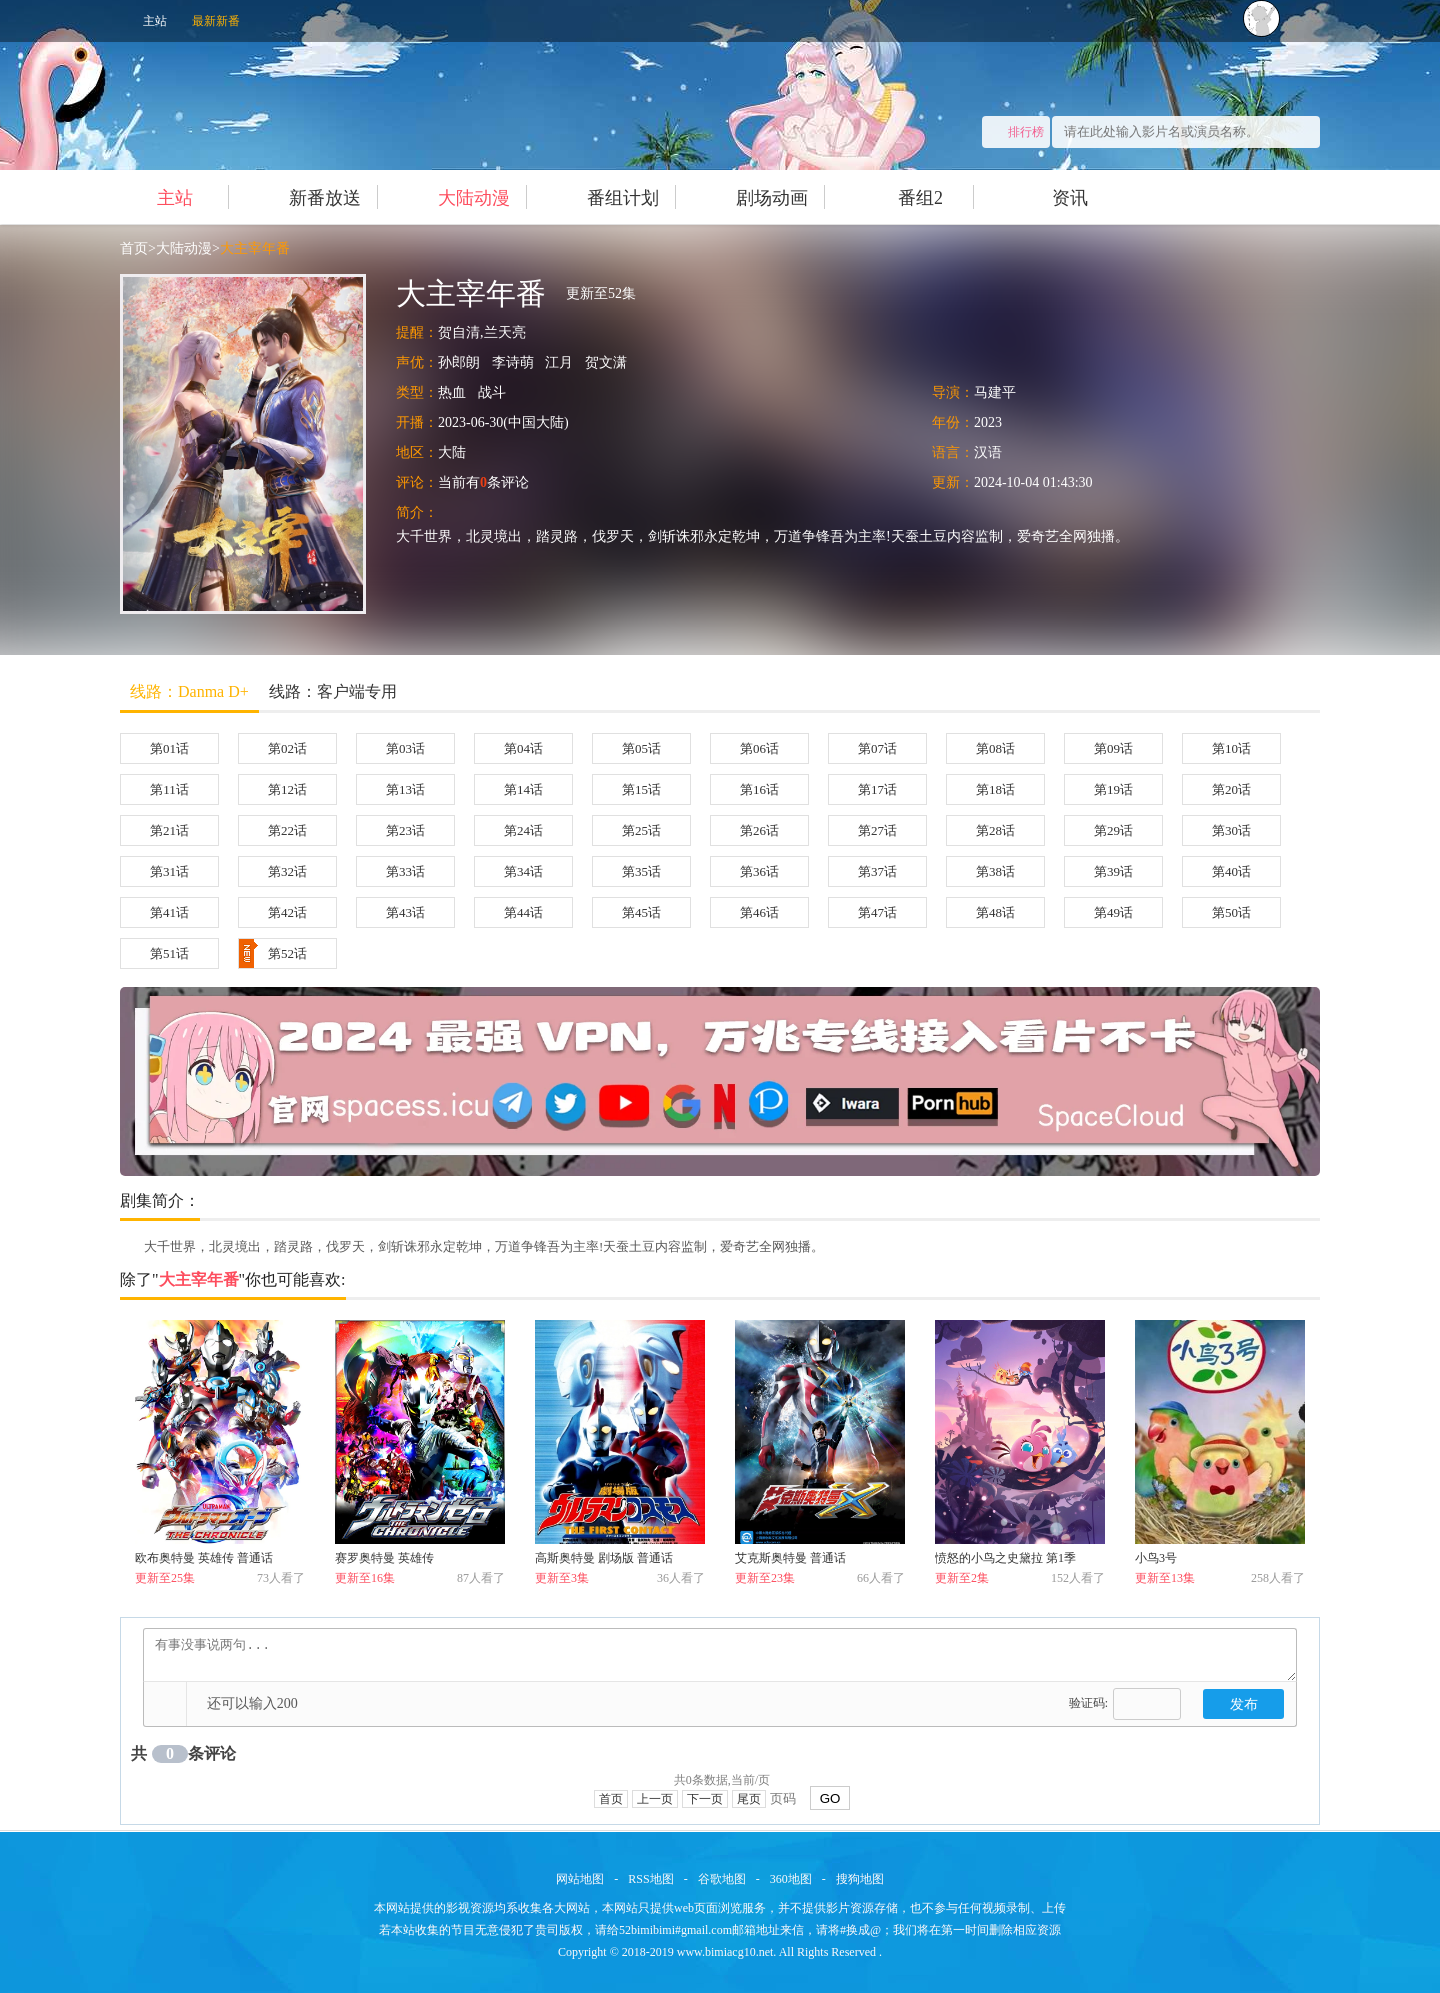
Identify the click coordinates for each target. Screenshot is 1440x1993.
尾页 (749, 1799)
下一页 (705, 1799)
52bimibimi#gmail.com (675, 1930)
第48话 (995, 912)
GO (830, 1798)
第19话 (1113, 789)
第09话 (1113, 748)
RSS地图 (650, 1879)
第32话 (287, 871)
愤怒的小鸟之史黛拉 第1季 (1005, 1558)
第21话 (169, 830)
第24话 (523, 830)
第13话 (405, 789)
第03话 (405, 748)
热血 (452, 392)
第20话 (1231, 789)
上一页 (655, 1799)
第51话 (169, 953)
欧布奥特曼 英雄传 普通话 (204, 1558)
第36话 (759, 871)
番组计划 (602, 197)
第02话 (287, 748)
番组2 (900, 197)
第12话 (287, 789)
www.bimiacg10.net (725, 1952)
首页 (134, 248)
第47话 (877, 912)
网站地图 (580, 1879)
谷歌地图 (722, 1879)
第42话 (287, 912)
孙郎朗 (459, 362)
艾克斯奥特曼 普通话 (790, 1558)
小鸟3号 (1156, 1558)
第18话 (995, 789)
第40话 (1231, 871)
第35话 (641, 871)
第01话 (169, 748)
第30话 (1231, 830)
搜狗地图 (860, 1879)
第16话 (759, 789)
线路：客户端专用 (333, 691)
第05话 (641, 748)
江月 (559, 362)
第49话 (1113, 912)
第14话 (523, 789)
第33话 (405, 871)
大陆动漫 (453, 197)
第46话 (759, 912)
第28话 (995, 830)
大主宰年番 (255, 248)
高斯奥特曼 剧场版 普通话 (604, 1558)
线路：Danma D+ (189, 691)
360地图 (791, 1879)
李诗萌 (513, 362)
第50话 (1231, 912)
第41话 (169, 912)
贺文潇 (606, 362)
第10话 (1231, 748)
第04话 (523, 748)
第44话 (523, 912)
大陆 (452, 452)
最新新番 (216, 21)
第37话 (877, 871)
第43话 (405, 912)
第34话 (523, 871)
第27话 (877, 830)
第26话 (759, 830)
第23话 (405, 830)
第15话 (641, 789)
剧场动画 (751, 197)
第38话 (995, 871)
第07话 (877, 748)
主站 (155, 21)
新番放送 (304, 197)
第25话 (641, 830)
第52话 (273, 953)
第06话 (759, 748)
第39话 (1113, 871)
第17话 (877, 789)
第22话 (287, 830)
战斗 (492, 392)
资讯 (1049, 197)
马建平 (995, 392)
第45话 (641, 912)
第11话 (169, 789)
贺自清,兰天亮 (482, 332)
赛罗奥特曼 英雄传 (384, 1558)
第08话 (995, 748)
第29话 (1113, 830)
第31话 (169, 871)
